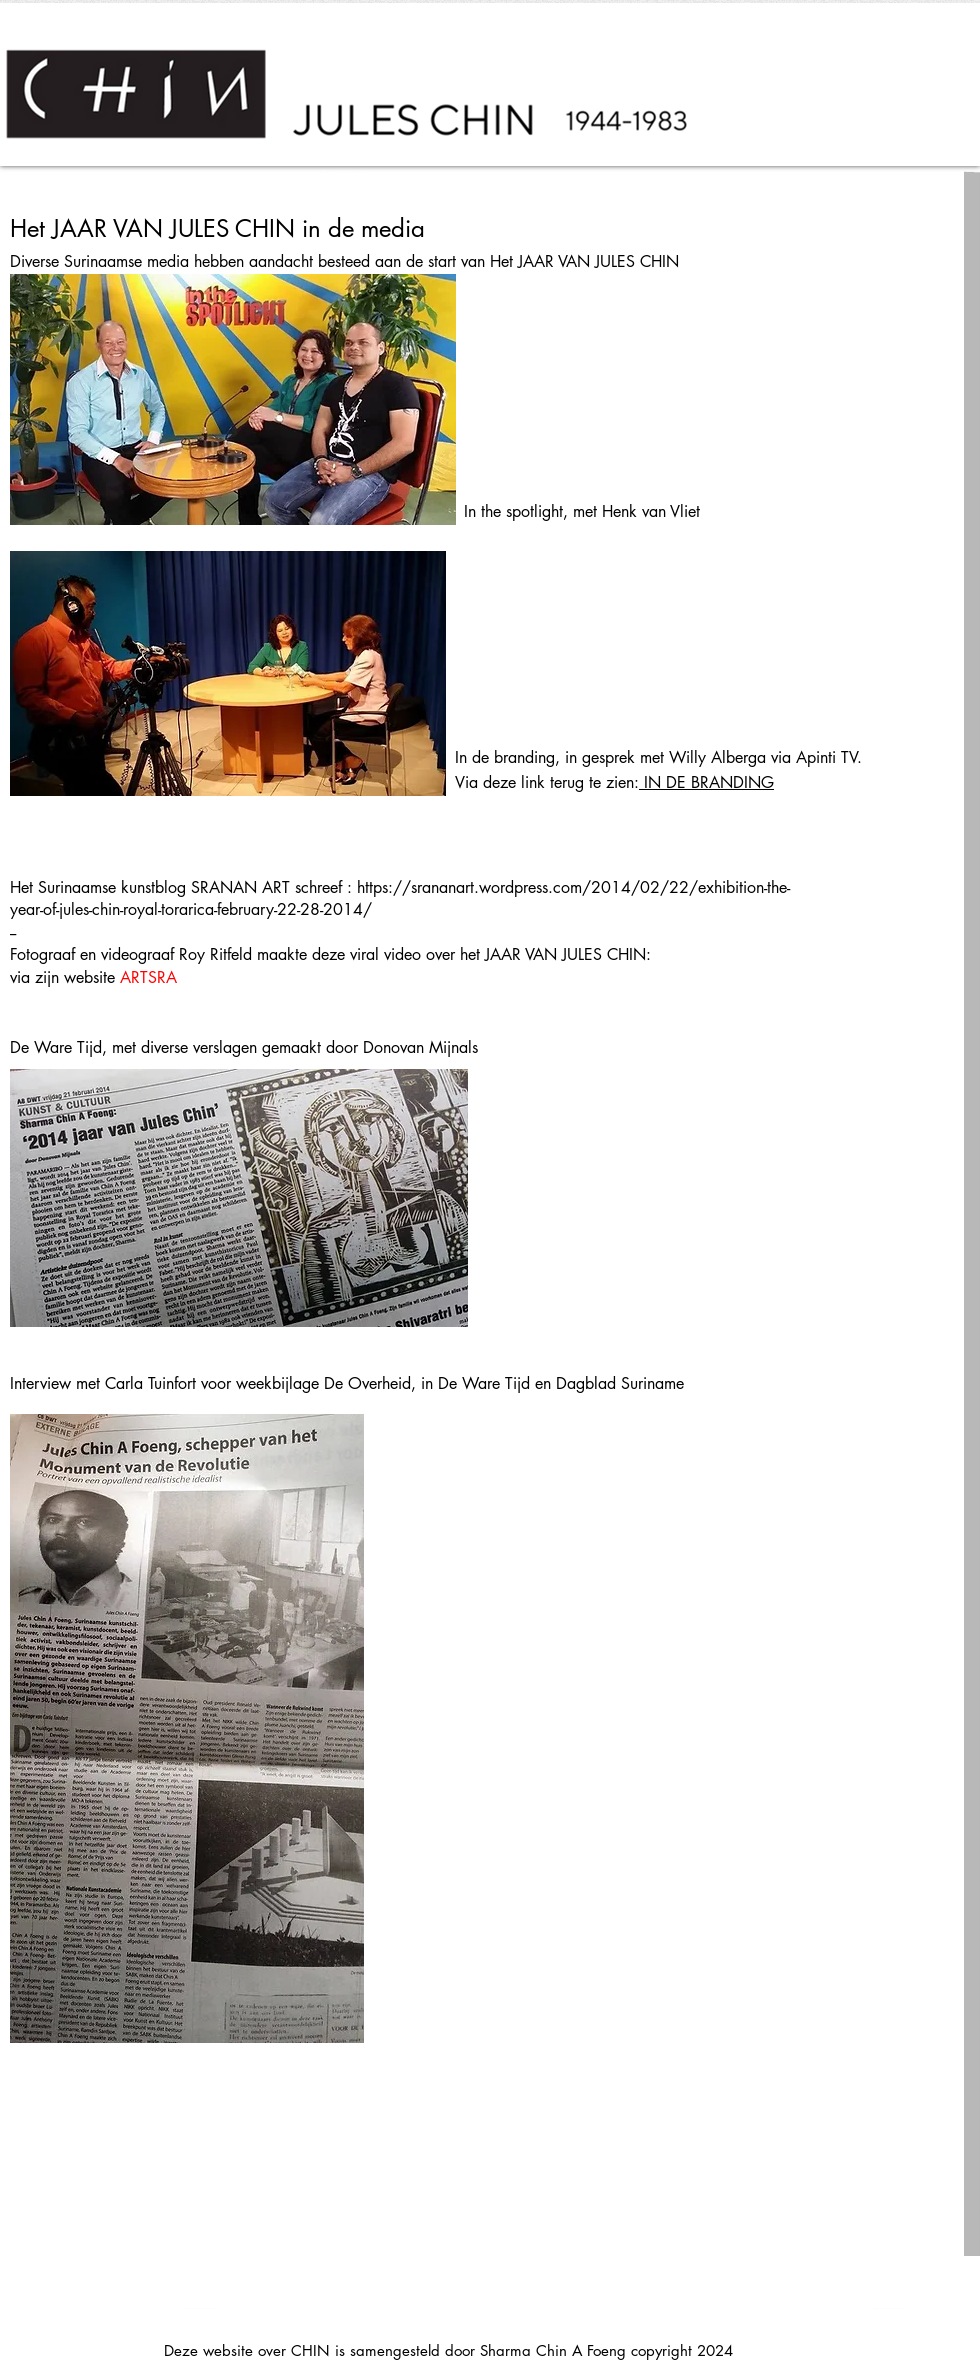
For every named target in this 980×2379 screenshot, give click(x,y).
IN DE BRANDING (706, 782)
